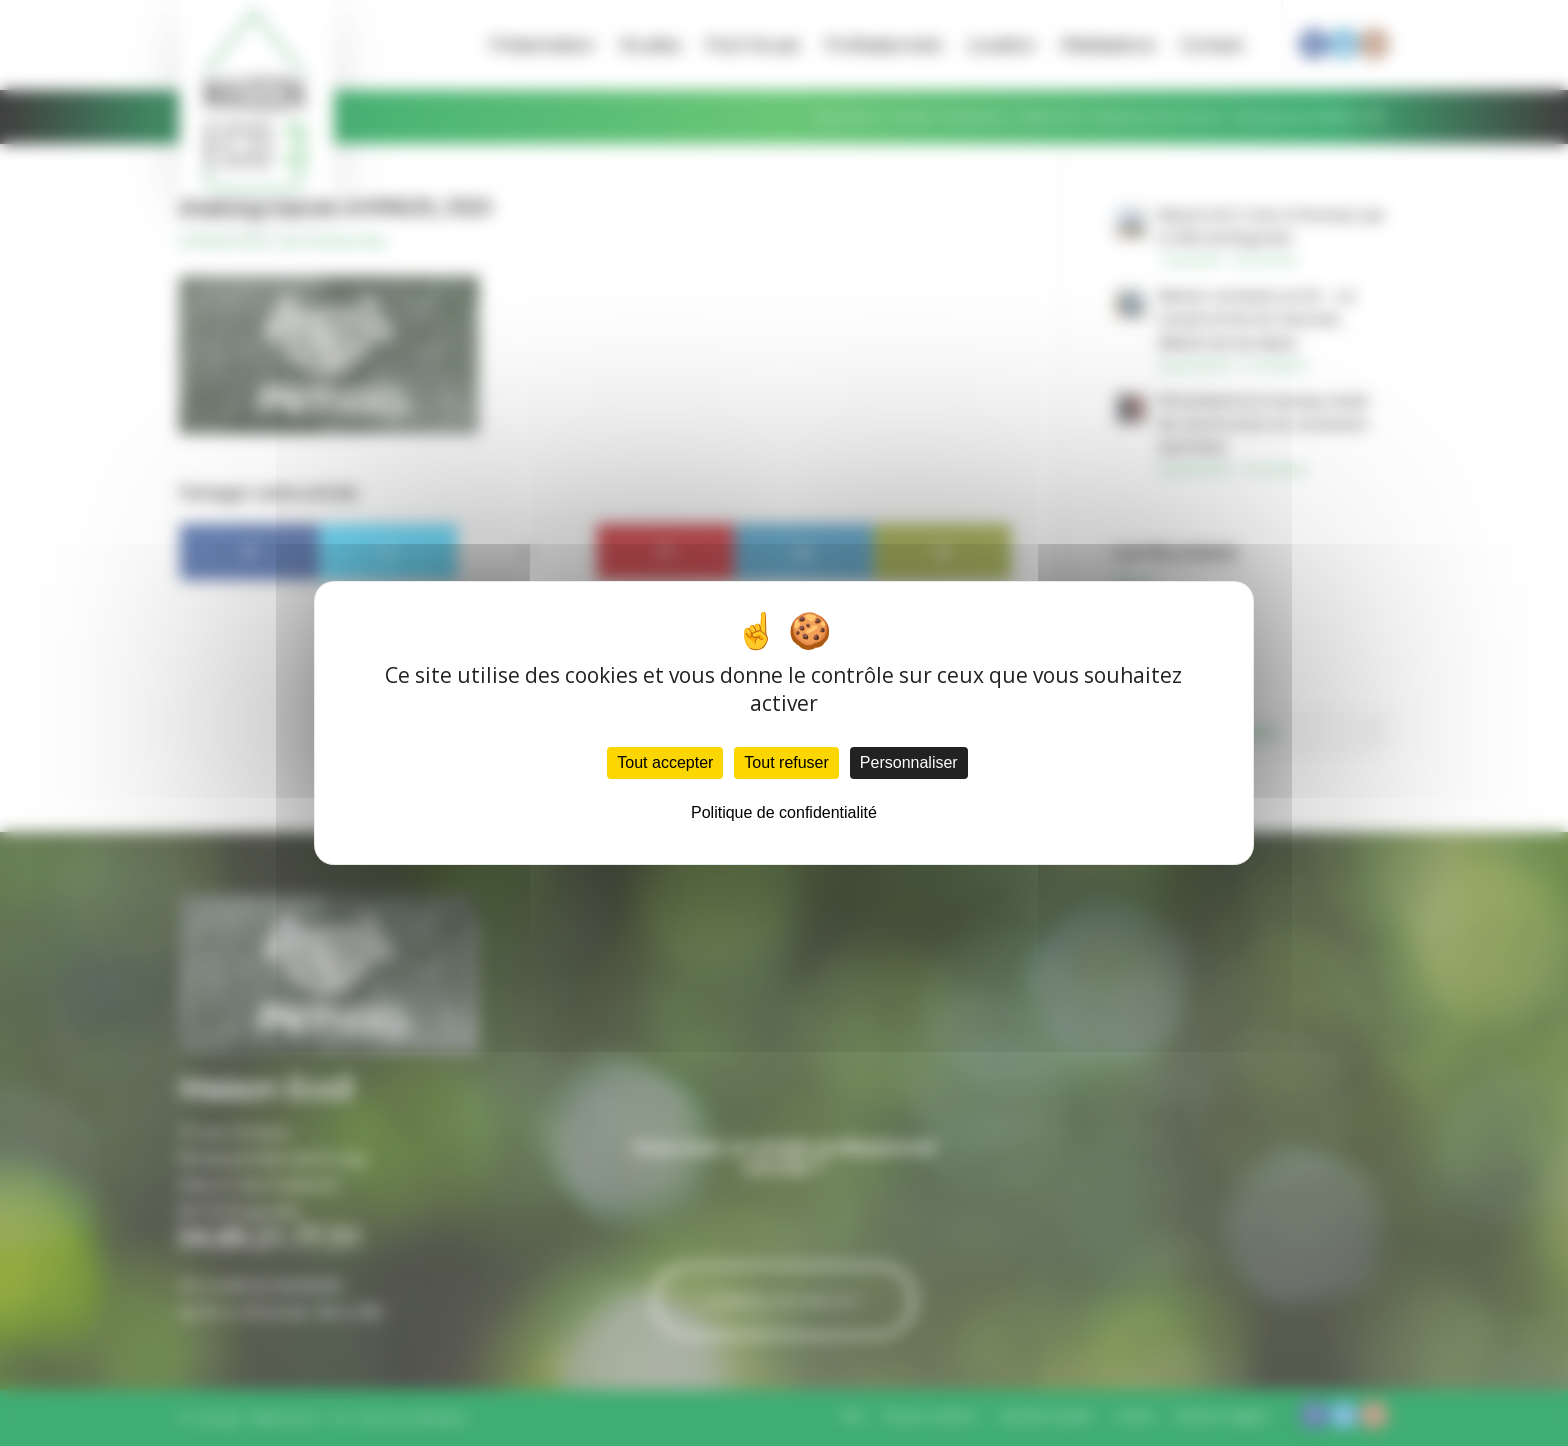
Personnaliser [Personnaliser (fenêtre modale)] (909, 762)
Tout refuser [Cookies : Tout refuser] (786, 762)
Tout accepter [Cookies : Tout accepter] (665, 762)
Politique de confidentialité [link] (784, 812)
